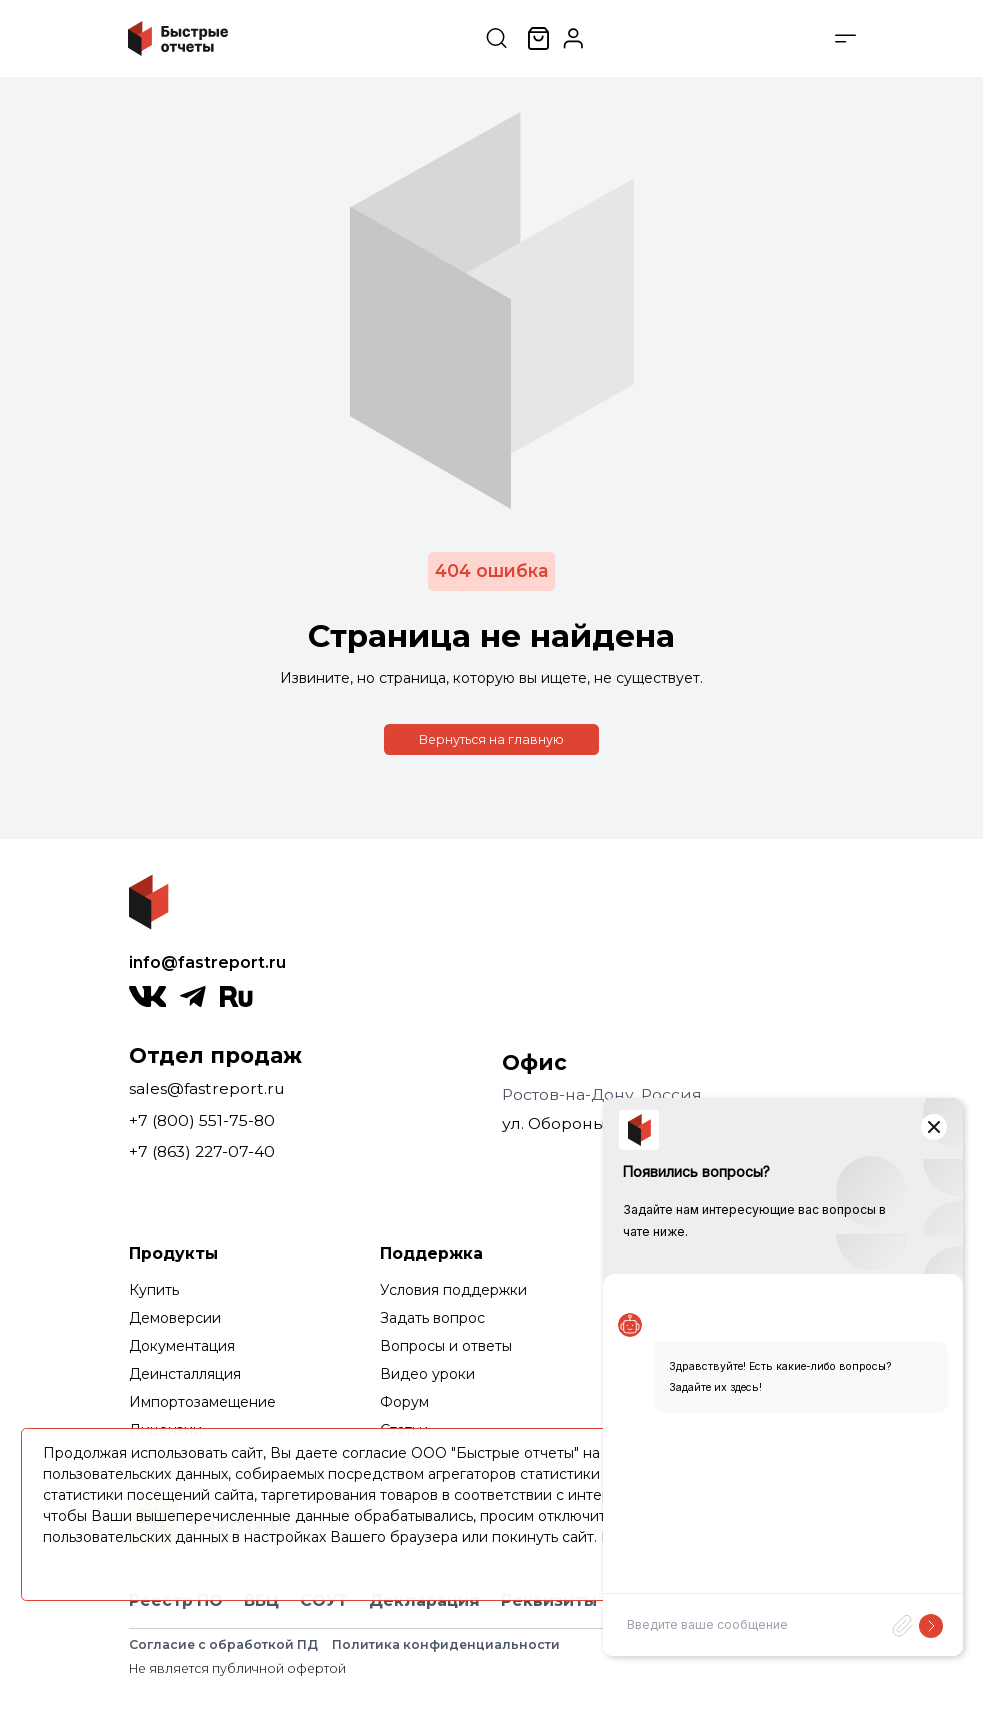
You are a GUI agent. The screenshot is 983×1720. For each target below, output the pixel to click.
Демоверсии (175, 1318)
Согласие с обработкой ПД (223, 1644)
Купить (154, 1290)
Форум (404, 1402)
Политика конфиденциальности (446, 1644)
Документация (182, 1346)
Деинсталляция (185, 1374)
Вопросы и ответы (446, 1346)
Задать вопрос (432, 1318)
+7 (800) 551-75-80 (202, 1120)
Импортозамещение (202, 1402)
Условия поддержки (453, 1290)
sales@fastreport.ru (207, 1088)
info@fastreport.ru (207, 962)
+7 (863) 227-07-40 (202, 1151)
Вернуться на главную (491, 739)
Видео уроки (427, 1374)
